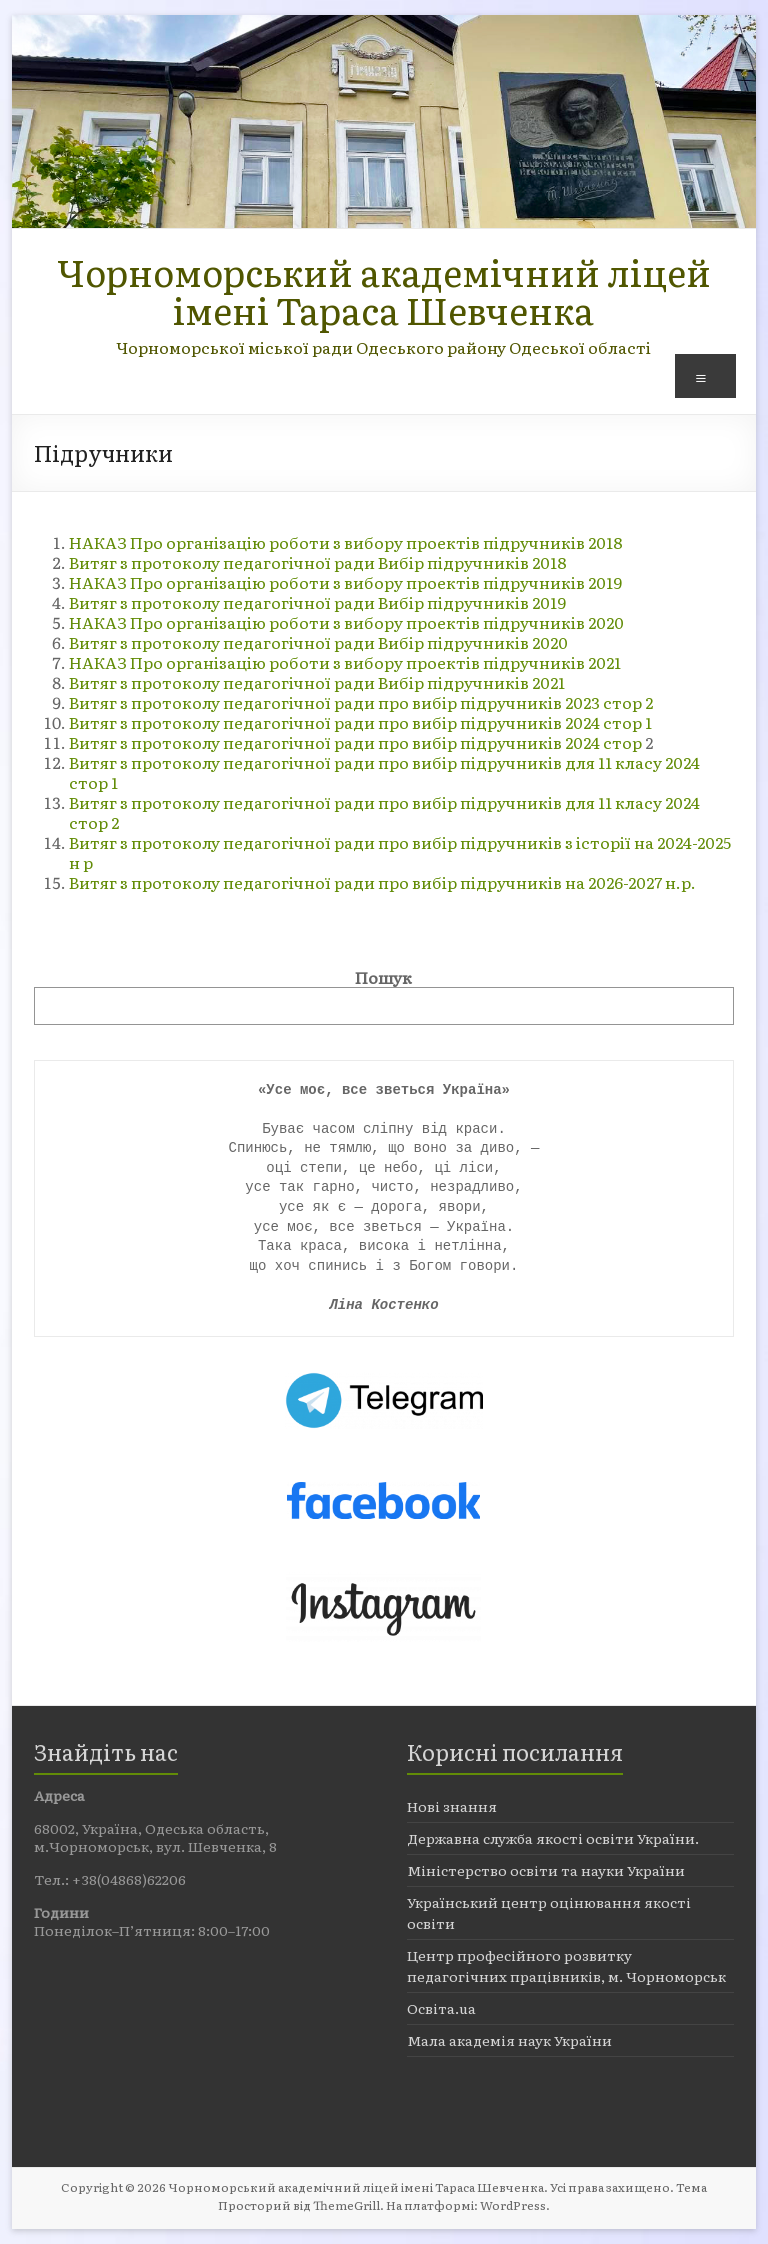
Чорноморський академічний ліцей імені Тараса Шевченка (384, 290)
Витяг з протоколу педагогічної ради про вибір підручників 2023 (336, 702)
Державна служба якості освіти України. (553, 1838)
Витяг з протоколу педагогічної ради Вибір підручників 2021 (317, 682)
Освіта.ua (441, 2008)
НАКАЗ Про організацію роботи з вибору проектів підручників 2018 (346, 542)
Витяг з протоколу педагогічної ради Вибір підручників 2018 (319, 562)
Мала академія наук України (509, 2040)
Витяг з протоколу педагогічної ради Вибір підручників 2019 (319, 602)
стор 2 (628, 702)
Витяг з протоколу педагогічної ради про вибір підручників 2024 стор (357, 742)
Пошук (383, 977)
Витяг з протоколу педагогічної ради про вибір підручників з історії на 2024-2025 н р (400, 852)
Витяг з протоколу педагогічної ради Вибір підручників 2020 (318, 642)
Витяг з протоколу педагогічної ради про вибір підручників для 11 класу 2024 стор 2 (384, 812)
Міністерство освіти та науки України (546, 1870)
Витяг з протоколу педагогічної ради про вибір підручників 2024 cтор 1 (360, 722)
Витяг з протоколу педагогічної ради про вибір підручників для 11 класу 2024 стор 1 (384, 772)
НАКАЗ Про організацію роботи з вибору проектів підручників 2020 (346, 622)
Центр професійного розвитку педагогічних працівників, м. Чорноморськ (566, 1965)
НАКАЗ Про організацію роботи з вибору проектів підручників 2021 (345, 662)
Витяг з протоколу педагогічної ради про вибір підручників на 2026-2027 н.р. (382, 882)
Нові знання (452, 1806)
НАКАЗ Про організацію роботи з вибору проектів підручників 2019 (345, 582)
